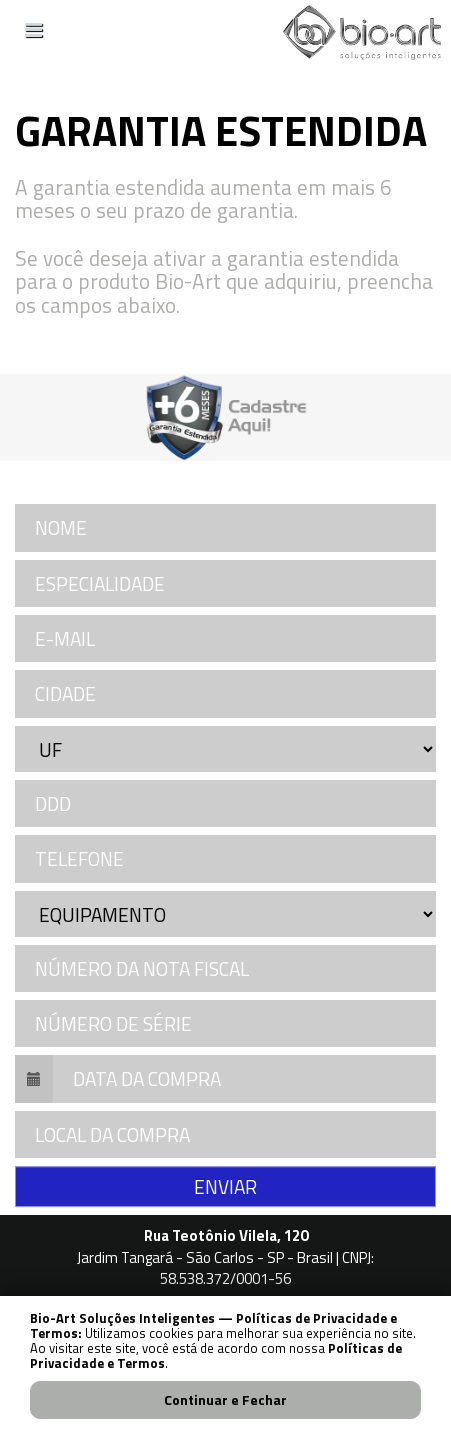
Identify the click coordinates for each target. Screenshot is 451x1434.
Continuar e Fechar (225, 1399)
